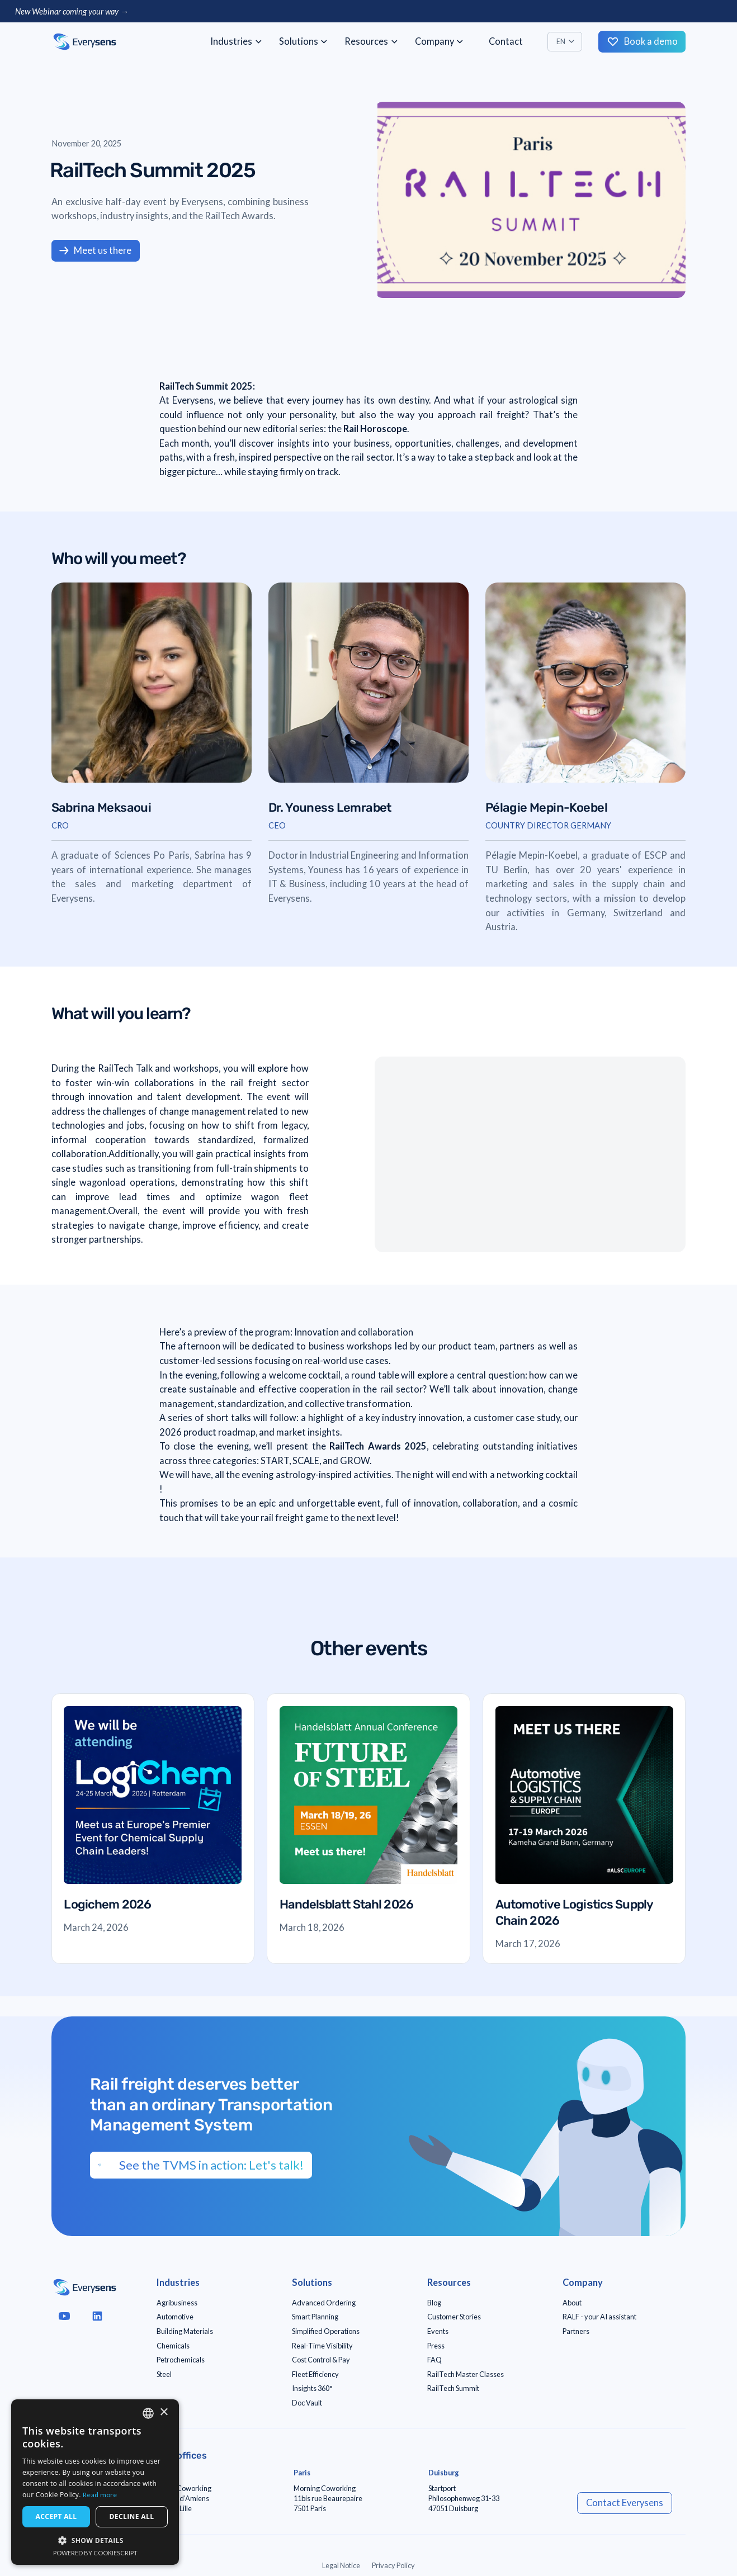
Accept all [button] (56, 2516)
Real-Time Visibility (322, 2345)
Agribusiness (177, 2302)
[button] (236, 41)
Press (436, 2345)
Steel (164, 2374)
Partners (576, 2331)
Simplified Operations (326, 2331)
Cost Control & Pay (321, 2359)
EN (560, 41)
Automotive (175, 2316)
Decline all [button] (132, 2516)
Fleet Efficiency (315, 2374)
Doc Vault (307, 2402)
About (572, 2302)
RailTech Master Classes (465, 2374)
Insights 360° (312, 2388)
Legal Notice (341, 2565)
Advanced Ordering (324, 2302)
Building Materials (185, 2331)
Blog (434, 2302)
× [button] (163, 2412)
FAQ (434, 2359)
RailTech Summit (453, 2388)
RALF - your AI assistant (599, 2316)
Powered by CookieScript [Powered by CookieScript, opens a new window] (95, 2552)
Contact (506, 41)
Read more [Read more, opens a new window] (100, 2494)
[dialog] (95, 2482)
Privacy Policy (393, 2565)
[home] (84, 41)
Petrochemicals (181, 2359)
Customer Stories (454, 2316)
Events (437, 2331)
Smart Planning (315, 2316)
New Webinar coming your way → (72, 11)
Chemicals (173, 2345)
